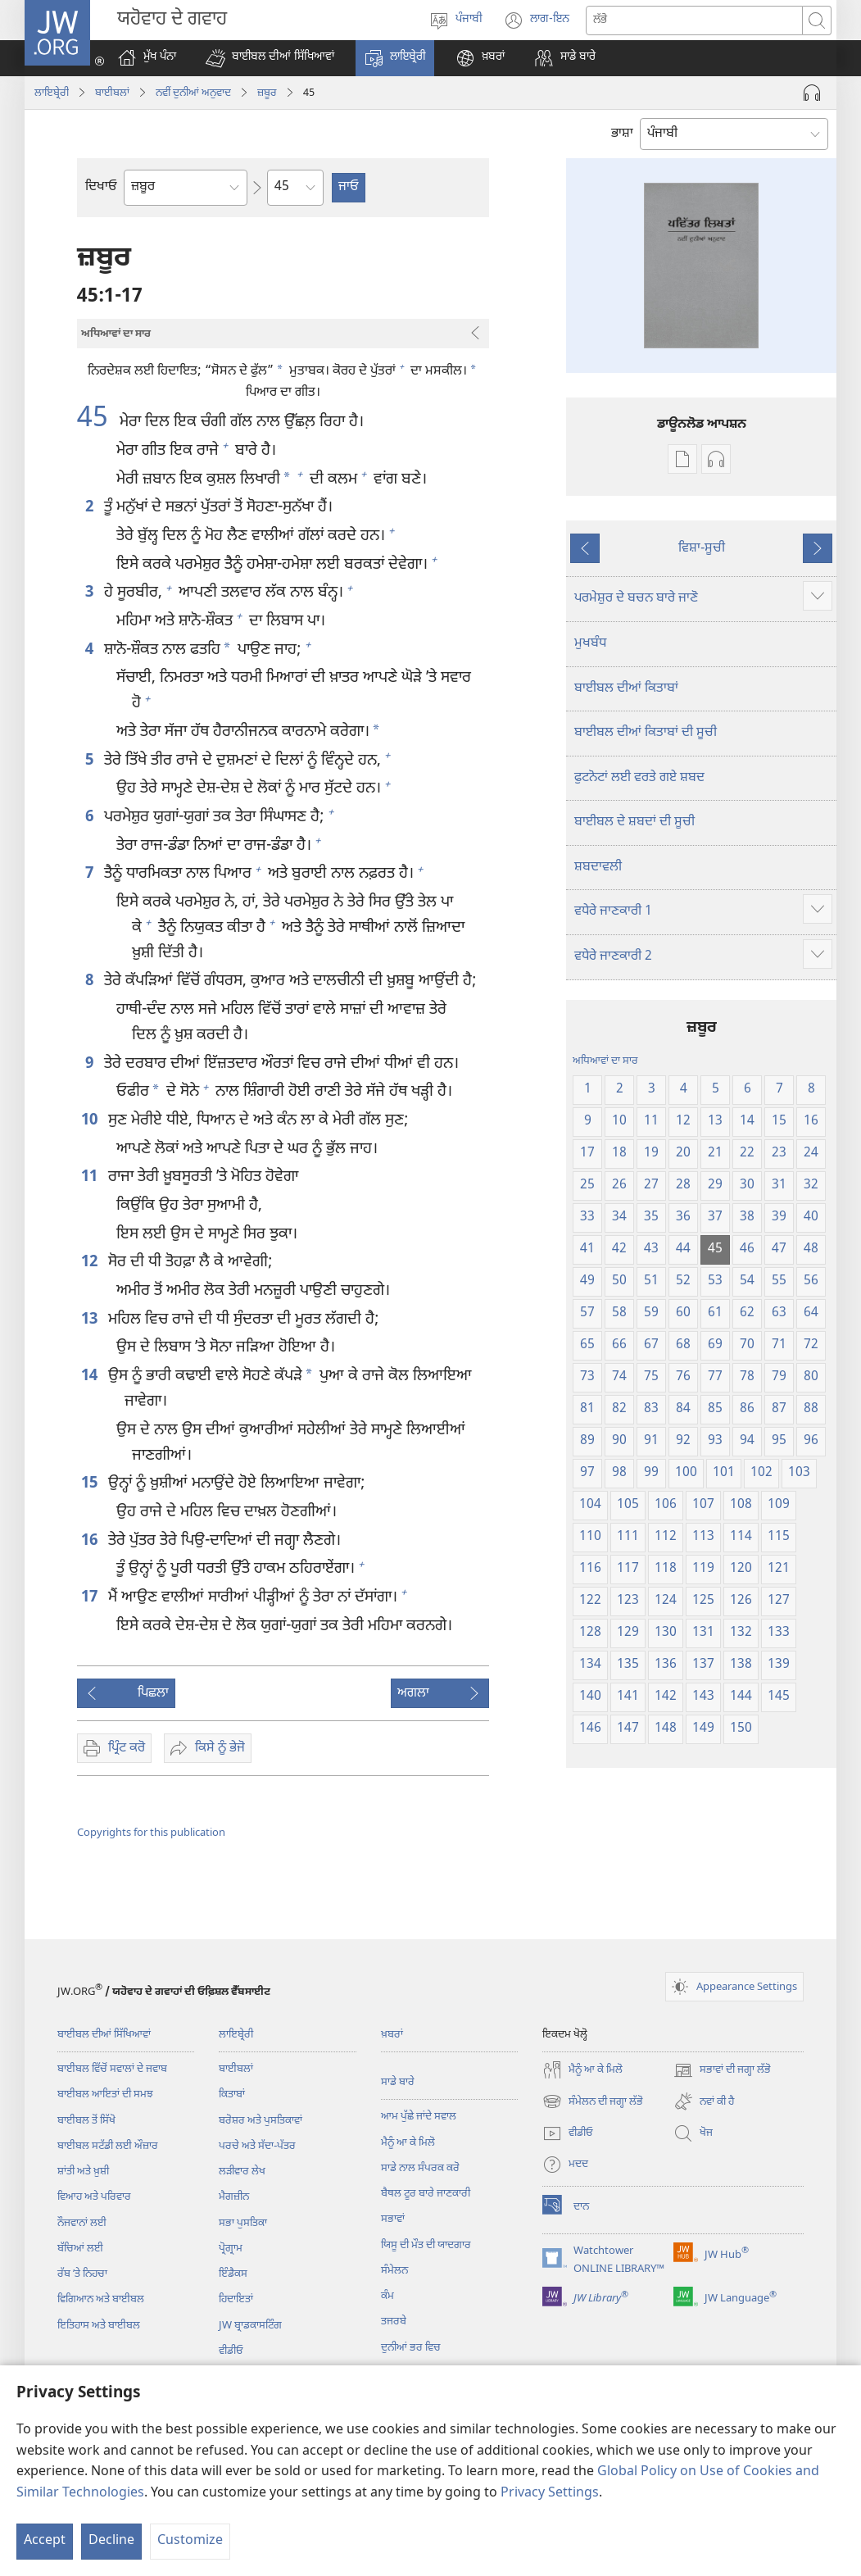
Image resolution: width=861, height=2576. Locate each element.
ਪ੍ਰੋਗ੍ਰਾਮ (230, 2249)
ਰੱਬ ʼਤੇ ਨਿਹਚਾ (82, 2274)
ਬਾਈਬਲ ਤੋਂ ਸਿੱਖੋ (86, 2121)
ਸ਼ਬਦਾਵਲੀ (598, 867)
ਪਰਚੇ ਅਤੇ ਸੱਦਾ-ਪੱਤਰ (257, 2146)
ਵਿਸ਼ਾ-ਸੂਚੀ (701, 548)
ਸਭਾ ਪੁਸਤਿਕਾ (243, 2223)
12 (90, 1262)
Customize (190, 2541)
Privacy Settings (550, 2493)
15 (90, 1484)
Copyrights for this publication (151, 1833)
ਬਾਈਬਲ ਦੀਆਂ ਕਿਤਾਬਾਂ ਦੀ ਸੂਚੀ (645, 733)
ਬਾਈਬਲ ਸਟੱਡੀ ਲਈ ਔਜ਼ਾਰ (107, 2146)
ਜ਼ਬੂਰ (267, 93)
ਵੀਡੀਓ (231, 2351)
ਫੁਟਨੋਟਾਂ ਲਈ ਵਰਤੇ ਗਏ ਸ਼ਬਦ (639, 778)
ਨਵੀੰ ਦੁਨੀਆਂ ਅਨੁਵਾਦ (193, 93)
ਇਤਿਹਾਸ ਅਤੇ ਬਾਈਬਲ (98, 2326)
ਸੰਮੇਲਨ (394, 2271)
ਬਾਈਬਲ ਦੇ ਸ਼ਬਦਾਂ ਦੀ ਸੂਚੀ (634, 822)
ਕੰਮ (387, 2296)
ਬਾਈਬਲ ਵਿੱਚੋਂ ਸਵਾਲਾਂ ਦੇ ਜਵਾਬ (112, 2069)
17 (90, 1598)
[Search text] (694, 20)
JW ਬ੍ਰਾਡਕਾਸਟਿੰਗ (250, 2326)
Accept (45, 2541)
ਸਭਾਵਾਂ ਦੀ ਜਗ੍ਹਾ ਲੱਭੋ (722, 2070)
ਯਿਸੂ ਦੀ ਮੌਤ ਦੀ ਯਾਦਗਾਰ (426, 2245)
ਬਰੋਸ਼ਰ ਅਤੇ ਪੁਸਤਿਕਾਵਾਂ (260, 2121)
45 (96, 420)
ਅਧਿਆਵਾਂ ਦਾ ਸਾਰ (605, 1061)
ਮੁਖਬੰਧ (590, 643)
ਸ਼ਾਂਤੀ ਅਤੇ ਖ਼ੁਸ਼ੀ (83, 2171)
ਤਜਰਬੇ (393, 2321)
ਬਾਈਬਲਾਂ (112, 93)
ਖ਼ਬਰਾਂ (392, 2035)
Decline (111, 2541)
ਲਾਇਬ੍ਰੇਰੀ (51, 93)
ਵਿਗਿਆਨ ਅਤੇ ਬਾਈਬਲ (100, 2299)
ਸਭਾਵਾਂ (393, 2219)
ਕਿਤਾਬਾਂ (232, 2094)
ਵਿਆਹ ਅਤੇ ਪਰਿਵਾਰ (94, 2197)
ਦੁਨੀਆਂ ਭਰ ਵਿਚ (411, 2348)
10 (90, 1121)
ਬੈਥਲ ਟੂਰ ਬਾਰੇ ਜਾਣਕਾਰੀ (425, 2194)
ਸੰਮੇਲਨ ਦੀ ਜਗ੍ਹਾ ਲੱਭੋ (592, 2101)
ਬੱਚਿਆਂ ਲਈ (80, 2249)
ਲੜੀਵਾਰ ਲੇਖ (242, 2171)
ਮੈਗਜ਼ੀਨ (234, 2197)
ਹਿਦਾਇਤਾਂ (236, 2299)
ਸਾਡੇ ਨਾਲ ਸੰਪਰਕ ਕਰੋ (420, 2168)
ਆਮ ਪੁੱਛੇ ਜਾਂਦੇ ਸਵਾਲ (418, 2117)
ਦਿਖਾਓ (101, 187)
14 (90, 1376)
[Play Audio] (812, 92)
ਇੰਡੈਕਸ (233, 2274)
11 (90, 1177)
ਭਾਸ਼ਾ (622, 134)
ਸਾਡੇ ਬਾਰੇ (398, 2082)
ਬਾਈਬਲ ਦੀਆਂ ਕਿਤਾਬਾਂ (626, 688)
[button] (269, 58)
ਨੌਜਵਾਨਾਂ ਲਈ (81, 2223)
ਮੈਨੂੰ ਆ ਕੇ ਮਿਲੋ (408, 2143)
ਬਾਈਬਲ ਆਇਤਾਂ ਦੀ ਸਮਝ (105, 2094)
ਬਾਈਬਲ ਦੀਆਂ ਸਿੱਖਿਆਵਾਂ (104, 2035)
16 (90, 1541)
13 (90, 1320)
